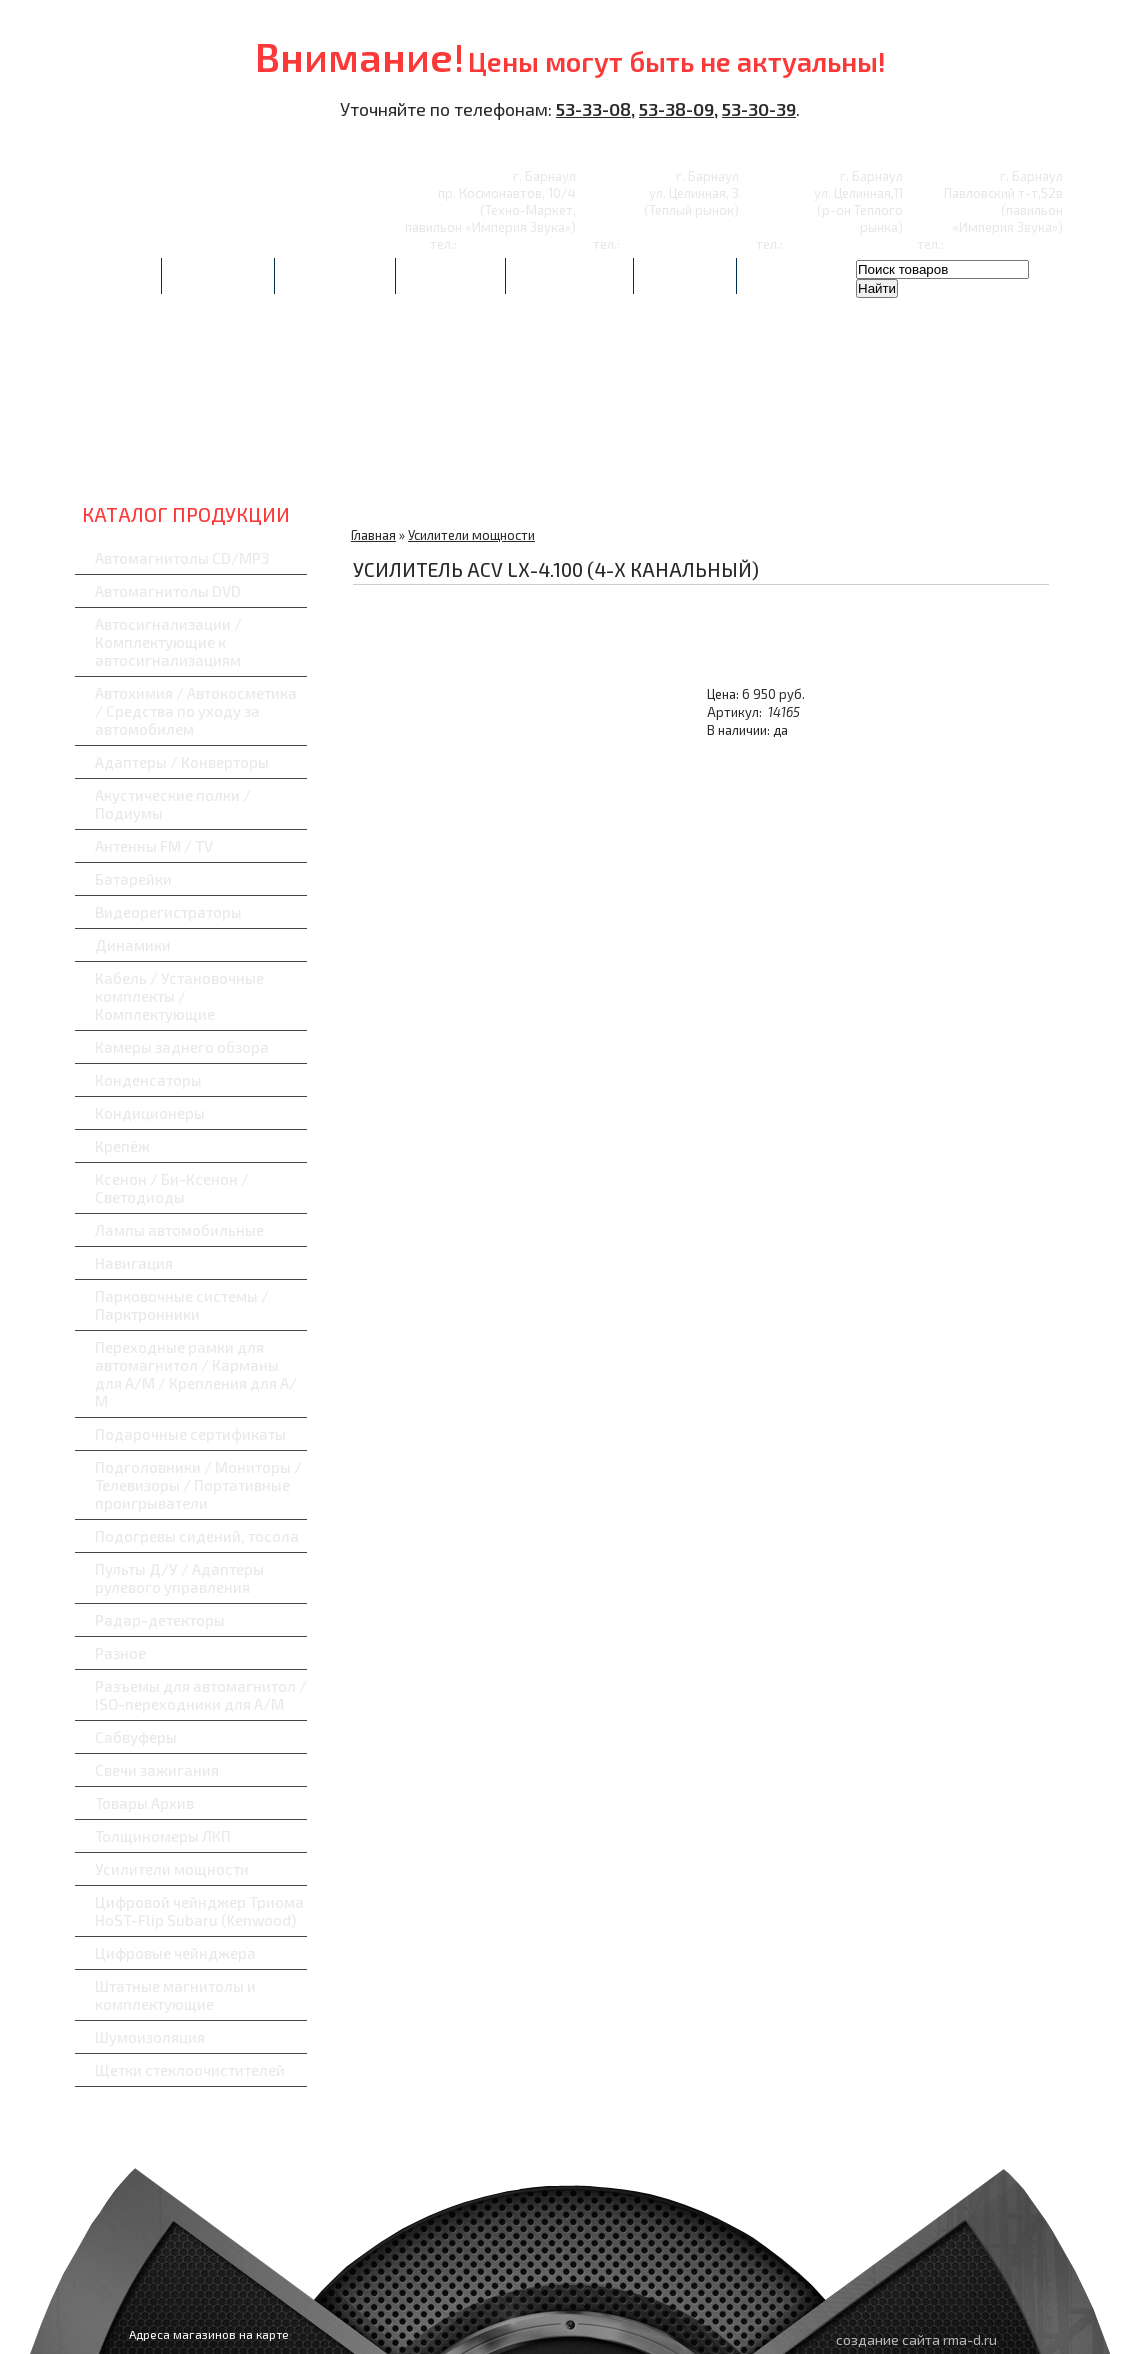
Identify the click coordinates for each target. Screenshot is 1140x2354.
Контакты (685, 275)
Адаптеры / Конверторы (182, 762)
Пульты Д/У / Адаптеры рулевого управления (179, 1578)
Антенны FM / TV (154, 846)
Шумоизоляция (150, 2037)
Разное (120, 1653)
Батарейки (133, 879)
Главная (118, 275)
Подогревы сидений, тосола (197, 1536)
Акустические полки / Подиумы (173, 804)
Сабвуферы (975, 460)
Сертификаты (569, 275)
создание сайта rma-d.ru (916, 2339)
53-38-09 (676, 109)
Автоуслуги (218, 275)
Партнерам (450, 275)
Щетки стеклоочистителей (190, 2070)
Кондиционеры (150, 1113)
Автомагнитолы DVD (168, 591)
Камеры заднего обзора (182, 1047)
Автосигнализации (327, 460)
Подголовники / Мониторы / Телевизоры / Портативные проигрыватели (198, 1485)
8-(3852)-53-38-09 (844, 244)
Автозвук (165, 460)
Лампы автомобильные (179, 1230)
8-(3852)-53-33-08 (518, 244)
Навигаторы (813, 460)
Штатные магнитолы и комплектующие (175, 1995)
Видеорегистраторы (489, 460)
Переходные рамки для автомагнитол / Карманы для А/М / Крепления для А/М (196, 1374)
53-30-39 (759, 109)
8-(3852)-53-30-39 (681, 244)
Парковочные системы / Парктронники (182, 1305)
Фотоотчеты (335, 275)
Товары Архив (144, 1803)
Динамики (133, 945)
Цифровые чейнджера (175, 1953)
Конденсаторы (148, 1080)
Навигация (134, 1263)
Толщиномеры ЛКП (163, 1836)
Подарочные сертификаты (190, 1434)
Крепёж (122, 1146)
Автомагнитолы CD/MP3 (182, 558)
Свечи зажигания (157, 1770)
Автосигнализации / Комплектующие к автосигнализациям (168, 642)
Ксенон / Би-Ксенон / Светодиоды (172, 1188)
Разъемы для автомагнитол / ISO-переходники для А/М (201, 1695)
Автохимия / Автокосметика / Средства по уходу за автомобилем (196, 711)
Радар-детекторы (651, 460)
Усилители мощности (172, 1869)
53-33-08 (593, 109)
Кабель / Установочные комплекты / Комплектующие (179, 996)
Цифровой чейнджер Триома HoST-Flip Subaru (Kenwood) (199, 1911)
